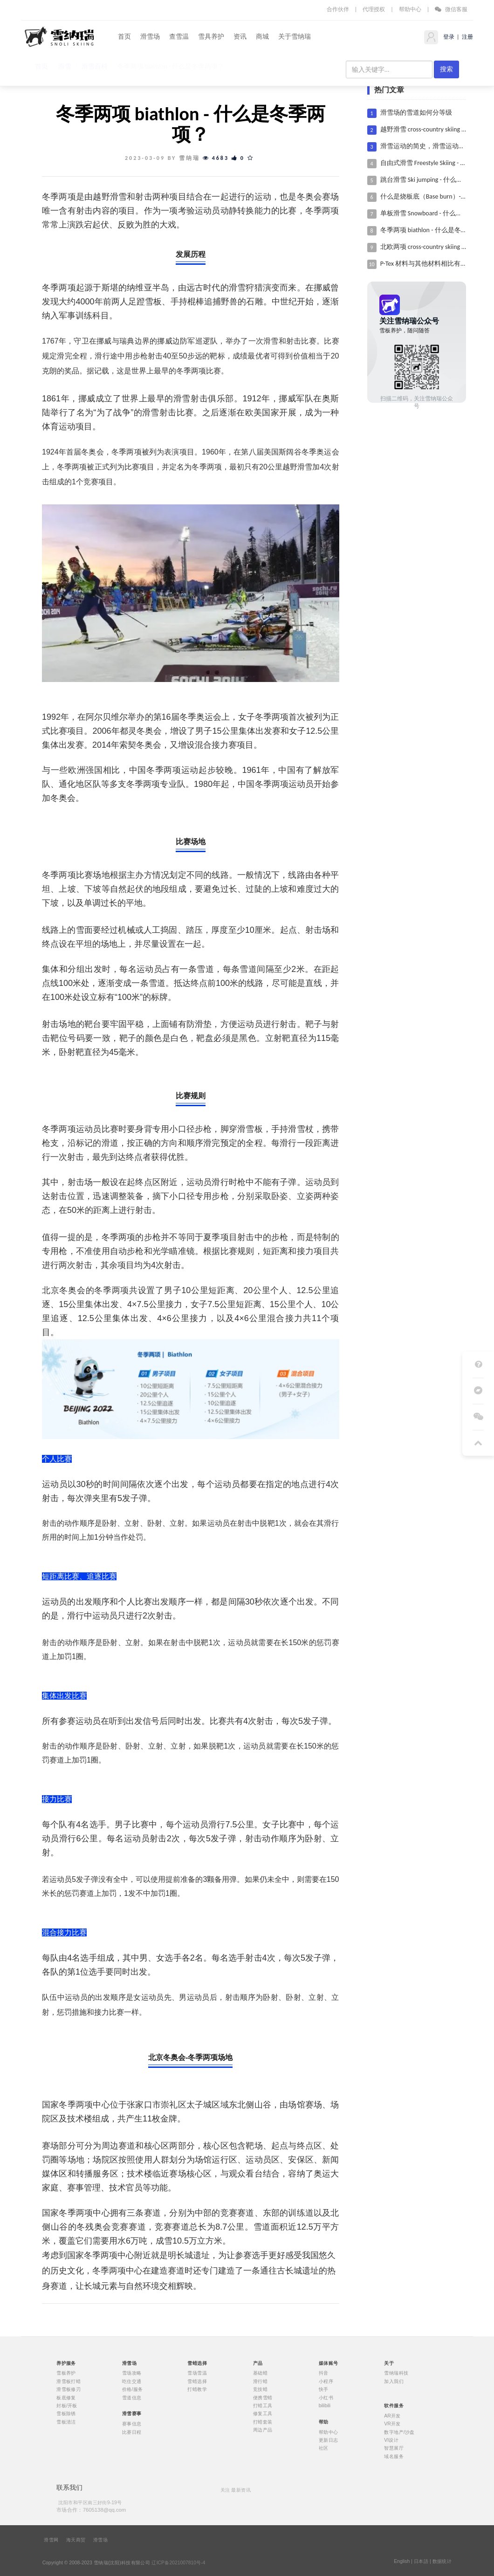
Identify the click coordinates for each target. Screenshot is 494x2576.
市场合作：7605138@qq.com (91, 2510)
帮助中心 (410, 9)
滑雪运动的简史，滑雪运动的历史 (429, 146)
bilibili (325, 2406)
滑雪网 (51, 2539)
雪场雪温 (197, 2373)
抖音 (324, 2373)
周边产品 (263, 2430)
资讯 (240, 37)
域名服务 (394, 2456)
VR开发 (392, 2424)
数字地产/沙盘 (399, 2432)
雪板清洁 (66, 2422)
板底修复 (66, 2397)
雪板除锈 (66, 2414)
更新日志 (328, 2440)
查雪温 (179, 37)
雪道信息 (132, 2397)
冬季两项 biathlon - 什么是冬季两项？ (433, 230)
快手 (324, 2389)
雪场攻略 (132, 2373)
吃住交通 (132, 2381)
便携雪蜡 (263, 2397)
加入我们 (394, 2381)
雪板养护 (66, 2373)
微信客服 (451, 9)
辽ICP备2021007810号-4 (178, 2562)
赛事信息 (132, 2424)
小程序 (326, 2381)
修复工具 (263, 2414)
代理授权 (374, 9)
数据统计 (442, 2561)
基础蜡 (260, 2373)
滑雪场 (150, 37)
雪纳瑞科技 (396, 2373)
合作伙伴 (338, 9)
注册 (466, 37)
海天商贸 (76, 2539)
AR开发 (392, 2415)
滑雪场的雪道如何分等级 (416, 113)
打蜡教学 (197, 2389)
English (402, 2561)
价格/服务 (132, 2389)
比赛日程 (132, 2432)
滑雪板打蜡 (68, 2381)
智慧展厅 (394, 2448)
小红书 (326, 2397)
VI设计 (391, 2440)
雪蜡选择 (197, 2381)
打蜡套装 (263, 2422)
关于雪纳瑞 (294, 37)
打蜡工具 (263, 2406)
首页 (124, 37)
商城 (262, 37)
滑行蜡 (260, 2381)
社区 (324, 2448)
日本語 (421, 2561)
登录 (448, 37)
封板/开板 (66, 2406)
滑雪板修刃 (68, 2389)
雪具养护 (211, 37)
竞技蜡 (260, 2389)
